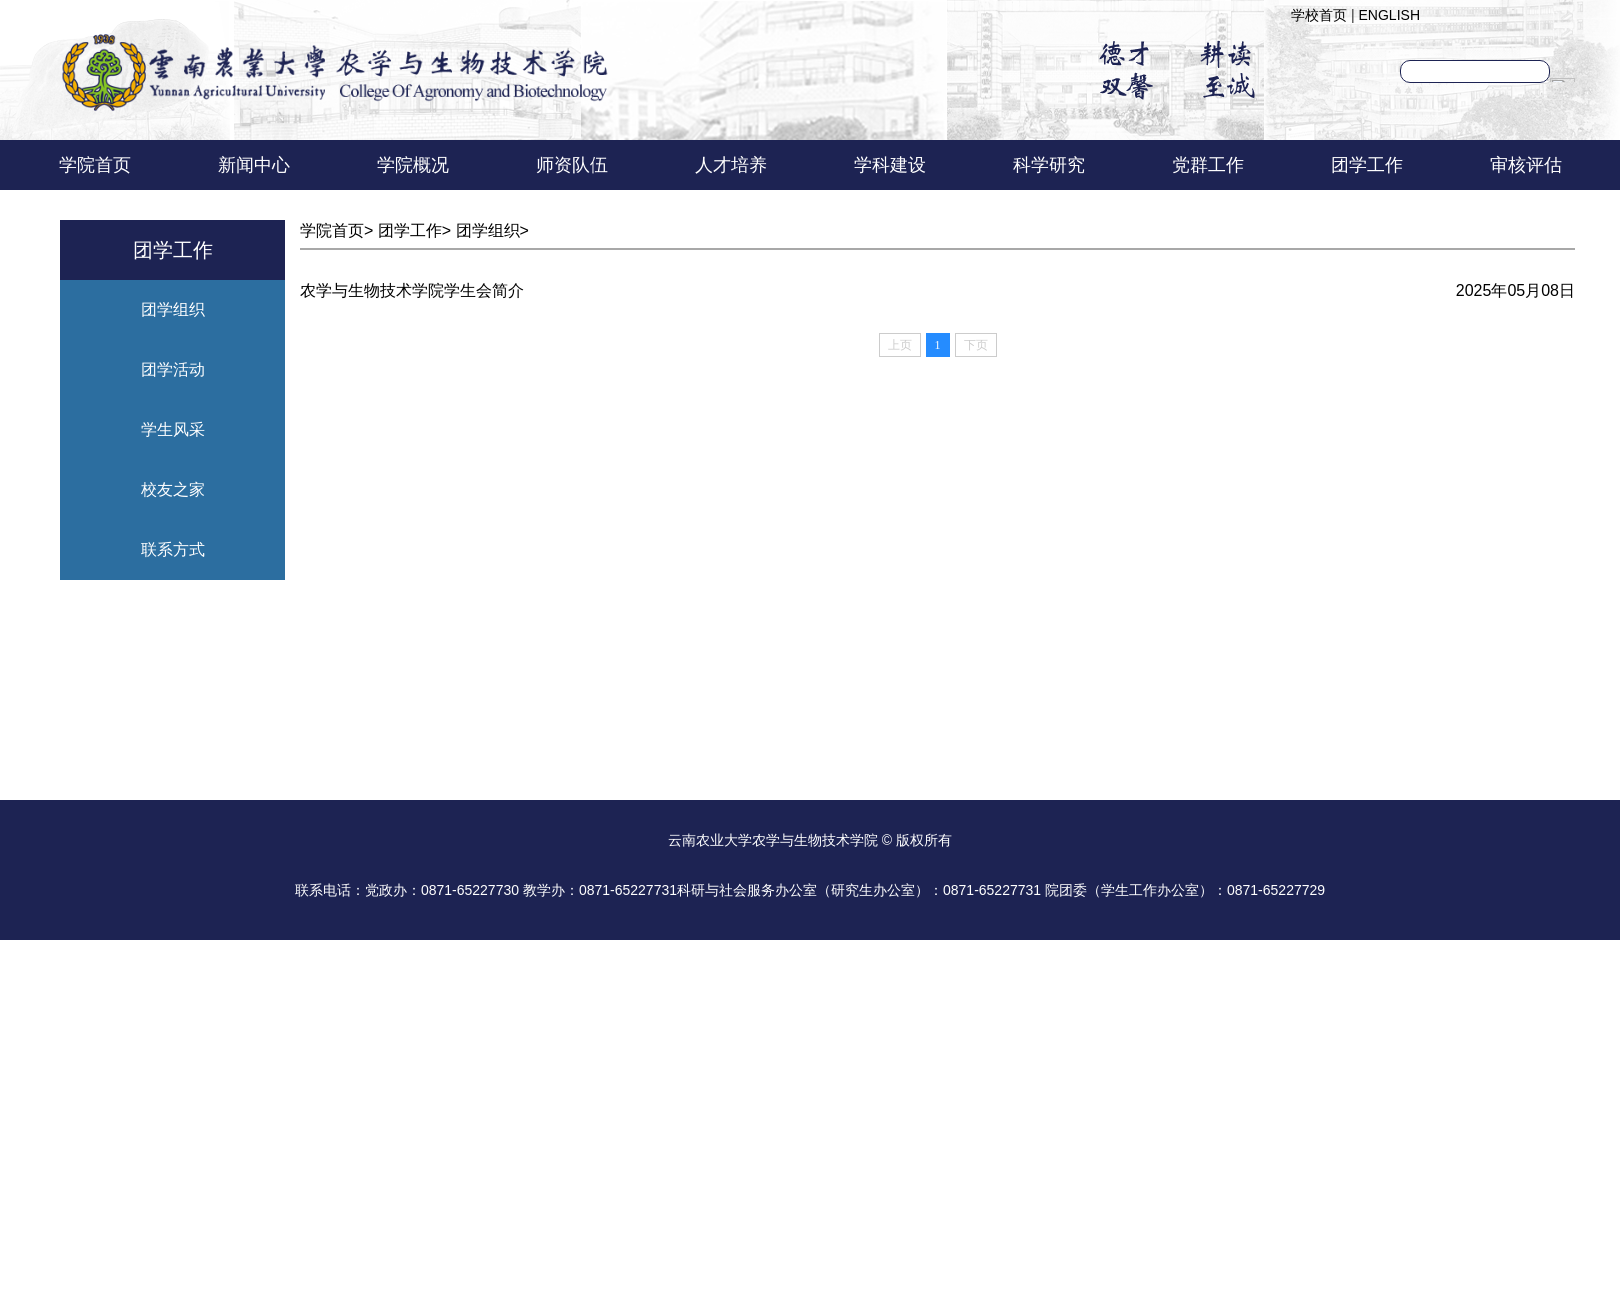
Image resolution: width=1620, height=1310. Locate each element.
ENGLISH (1389, 15)
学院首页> (339, 230)
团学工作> (417, 230)
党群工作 (1208, 165)
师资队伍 (572, 165)
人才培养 (731, 165)
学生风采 (173, 429)
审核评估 (1526, 165)
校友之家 (173, 489)
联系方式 (173, 549)
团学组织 (173, 309)
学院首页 (95, 165)
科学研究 (1049, 165)
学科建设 (890, 165)
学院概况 (413, 165)
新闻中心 (254, 165)
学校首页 (1319, 15)
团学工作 (1367, 165)
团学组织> (492, 230)
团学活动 (173, 369)
